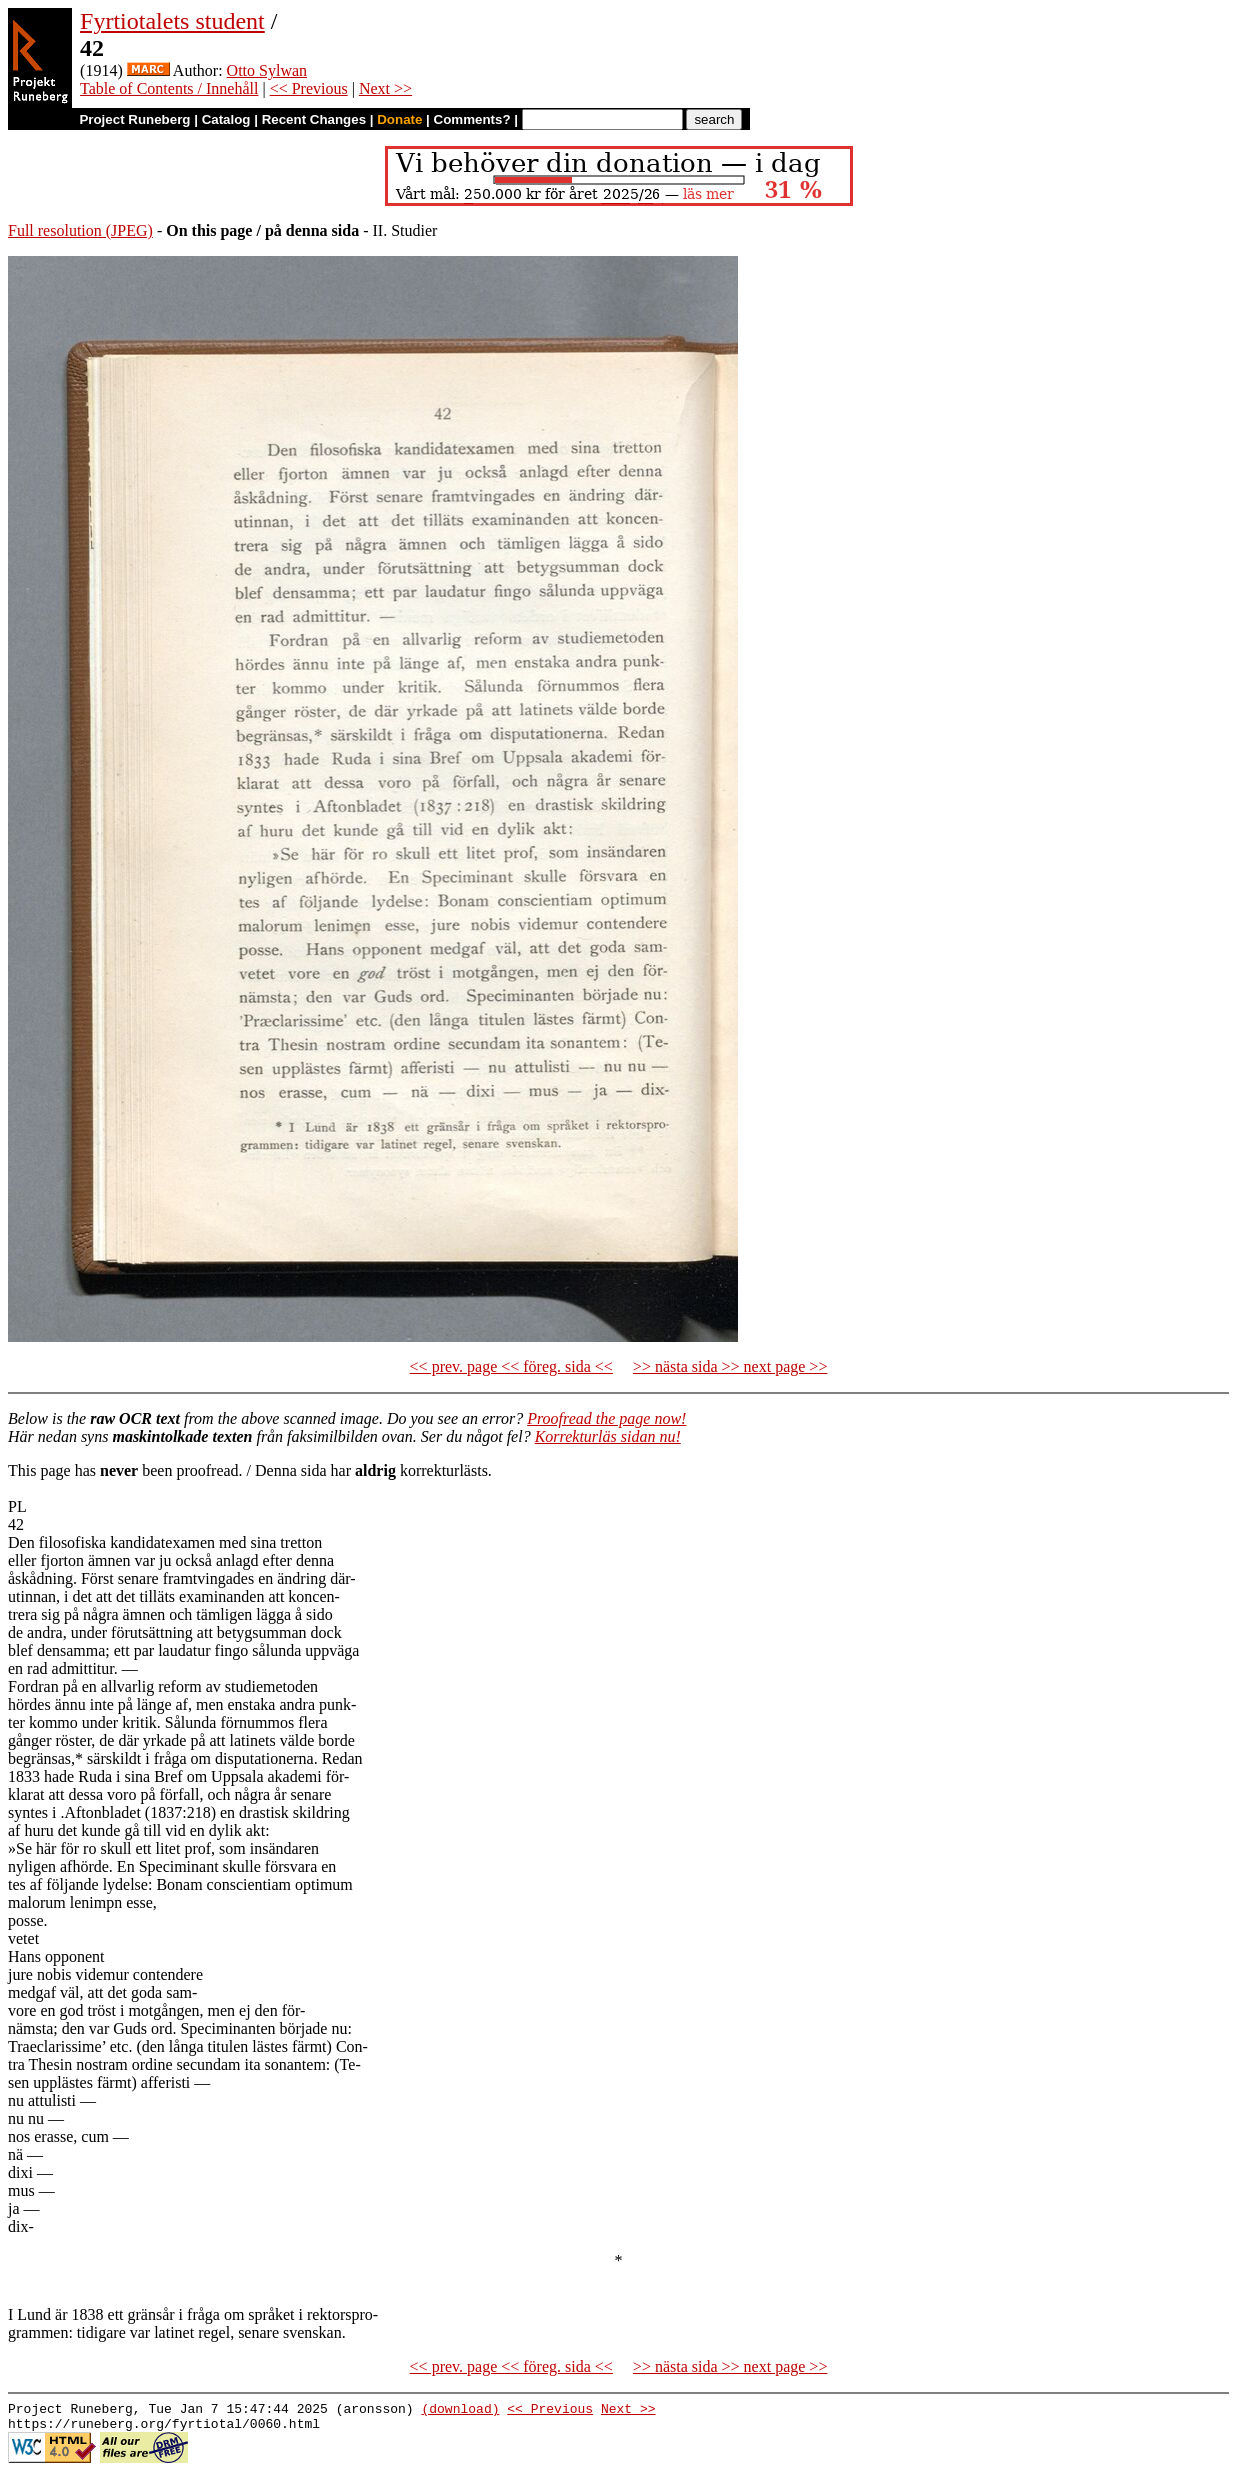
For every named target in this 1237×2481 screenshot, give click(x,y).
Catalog (226, 119)
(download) (460, 2411)
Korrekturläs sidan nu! (608, 1436)
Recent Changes (314, 119)
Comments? (472, 119)
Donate (399, 119)
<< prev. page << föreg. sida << (511, 1366)
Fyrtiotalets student (172, 21)
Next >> (385, 88)
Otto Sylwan (267, 70)
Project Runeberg (134, 119)
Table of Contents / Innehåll (169, 88)
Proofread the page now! (606, 1418)
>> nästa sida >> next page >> (730, 1366)
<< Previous (309, 88)
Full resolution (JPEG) (80, 230)
